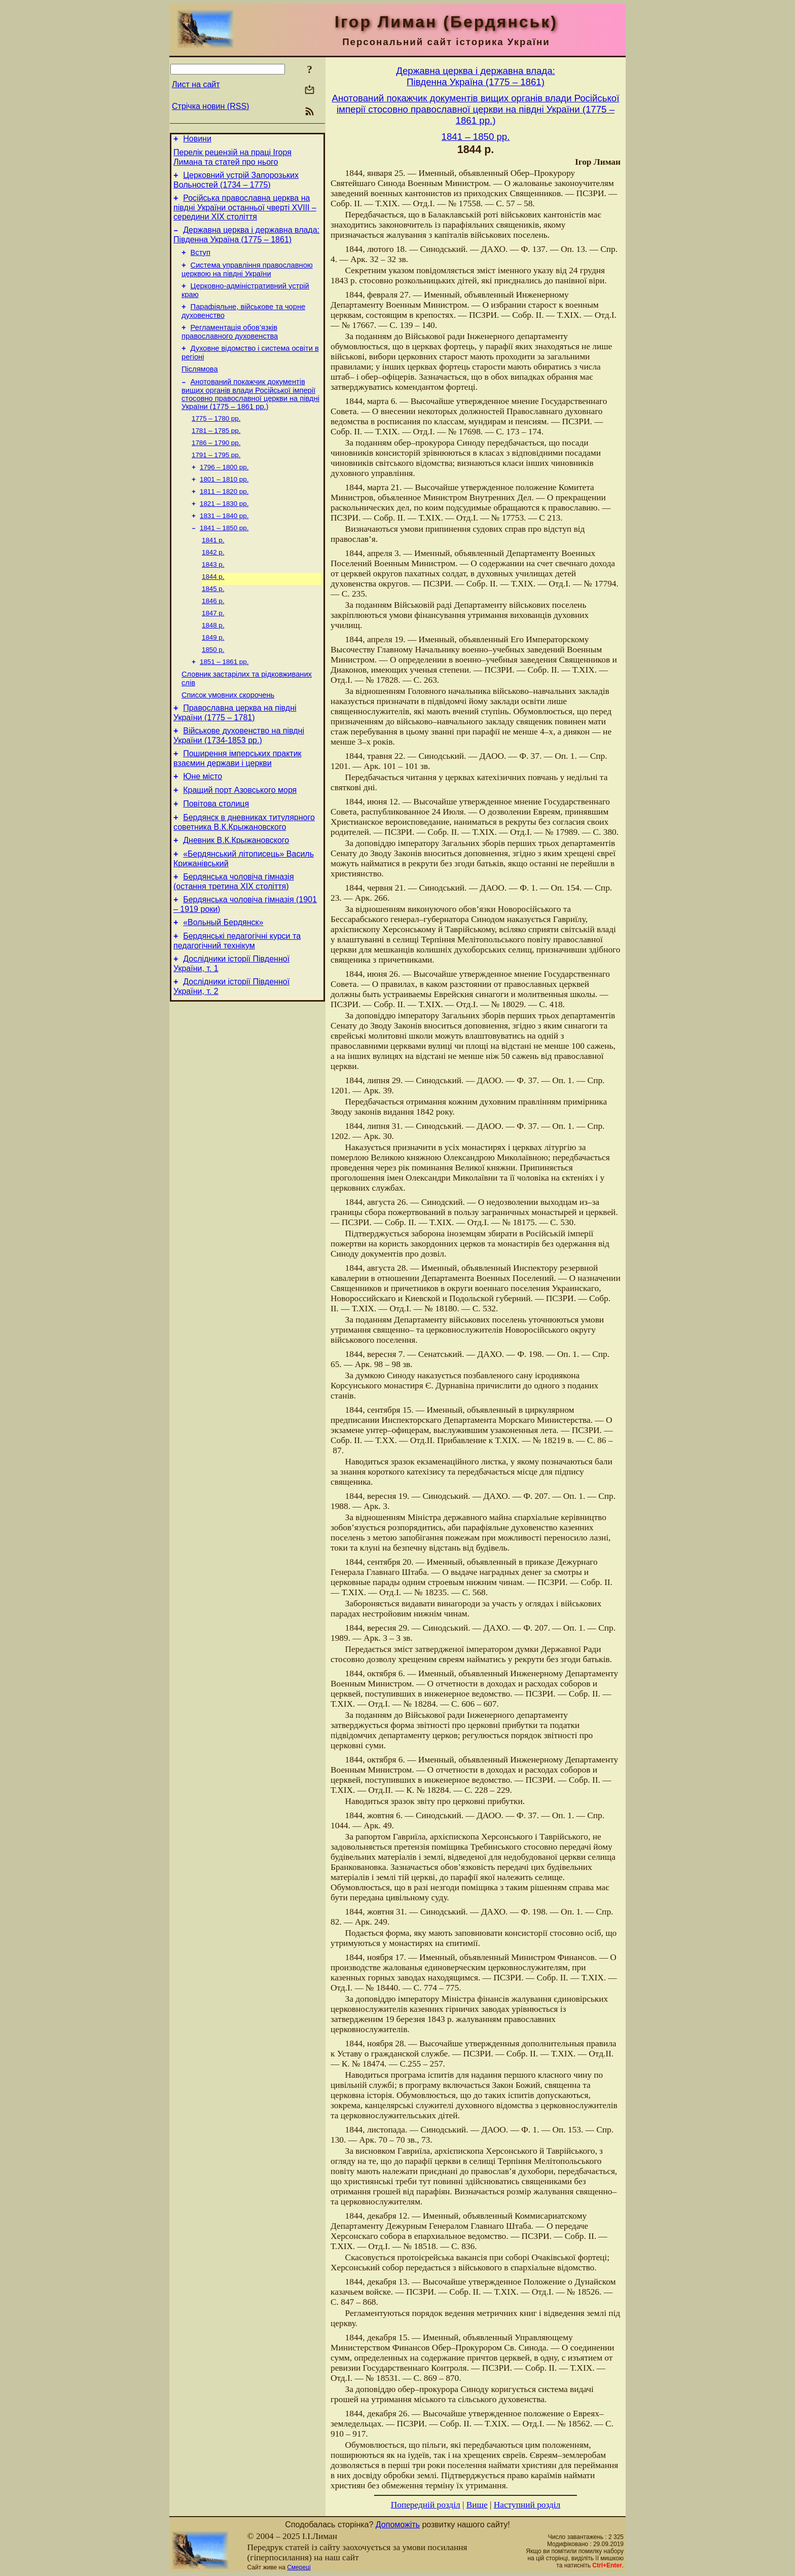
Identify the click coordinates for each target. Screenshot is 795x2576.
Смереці (298, 2567)
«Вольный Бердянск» (223, 984)
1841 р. (213, 571)
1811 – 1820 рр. (224, 518)
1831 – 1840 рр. (224, 544)
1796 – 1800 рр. (224, 492)
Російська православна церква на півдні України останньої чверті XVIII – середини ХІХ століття (244, 213)
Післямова (200, 387)
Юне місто (202, 826)
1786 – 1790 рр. (216, 465)
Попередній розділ (425, 2505)
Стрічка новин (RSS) (210, 106)
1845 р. (213, 624)
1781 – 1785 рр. (216, 452)
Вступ (200, 261)
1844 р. (213, 610)
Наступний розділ (527, 2505)
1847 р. (213, 650)
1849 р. (213, 676)
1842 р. (213, 584)
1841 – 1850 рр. (224, 558)
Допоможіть (398, 2524)
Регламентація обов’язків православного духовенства (230, 347)
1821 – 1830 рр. (224, 531)
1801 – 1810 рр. (224, 505)
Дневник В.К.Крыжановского (236, 896)
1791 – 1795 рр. (216, 479)
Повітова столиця (216, 857)
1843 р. (213, 597)
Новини (197, 140)
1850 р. (213, 689)
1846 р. (213, 637)
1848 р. (213, 663)
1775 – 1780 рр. (216, 439)
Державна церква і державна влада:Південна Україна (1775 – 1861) (475, 76)
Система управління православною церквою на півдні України (247, 280)
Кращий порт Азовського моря (240, 841)
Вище (477, 2505)
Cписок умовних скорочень (228, 739)
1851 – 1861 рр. (224, 703)
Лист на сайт (196, 84)
